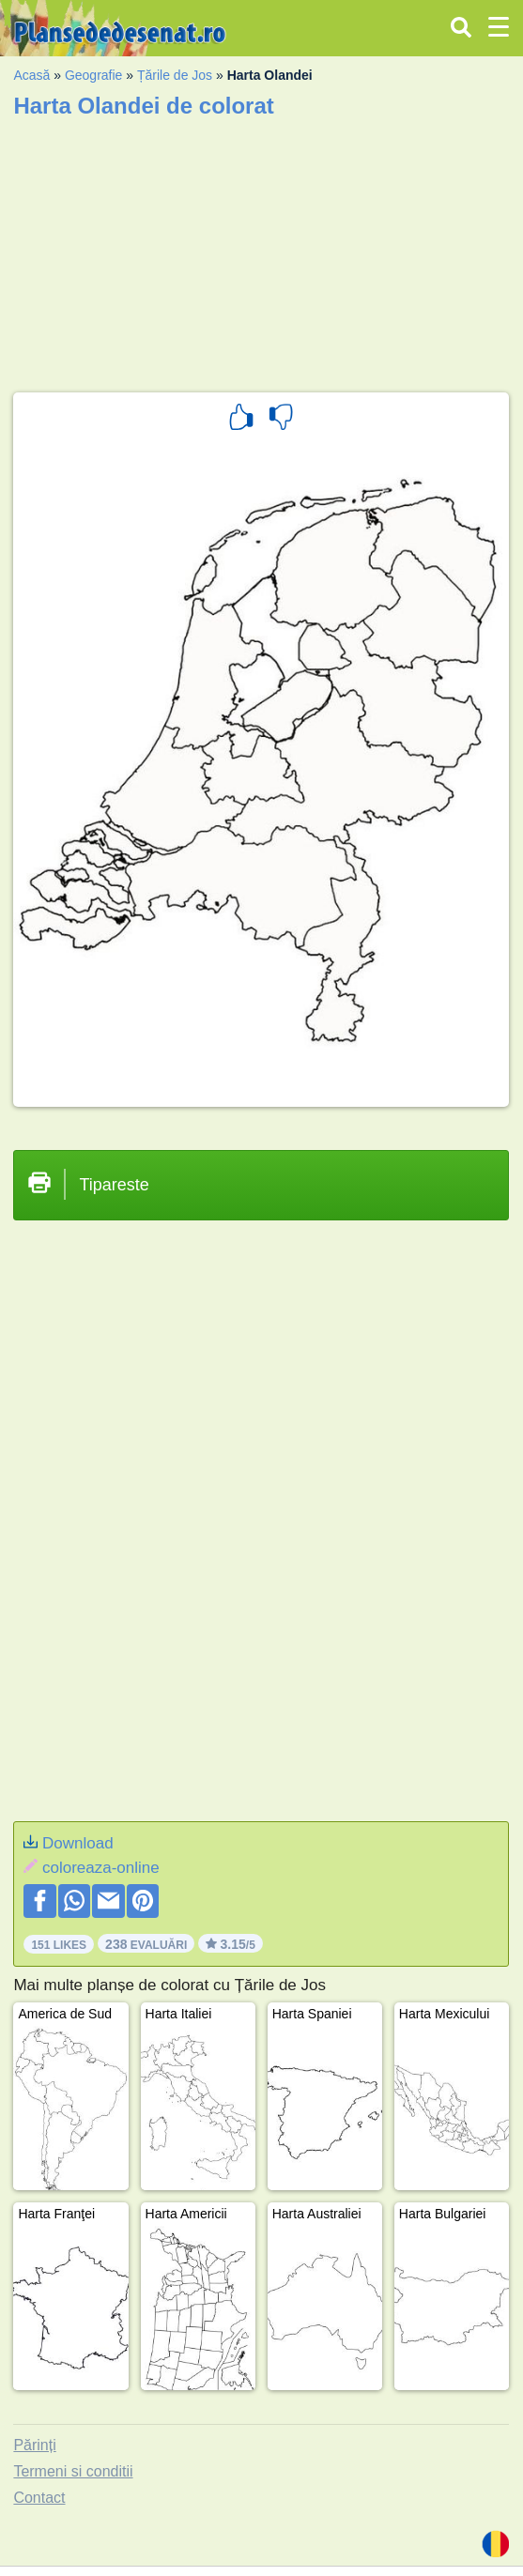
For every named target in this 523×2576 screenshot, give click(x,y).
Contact (39, 2498)
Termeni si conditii (72, 2471)
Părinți (34, 2445)
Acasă (31, 75)
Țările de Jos (174, 75)
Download (78, 1843)
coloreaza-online (101, 1868)
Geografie (93, 75)
